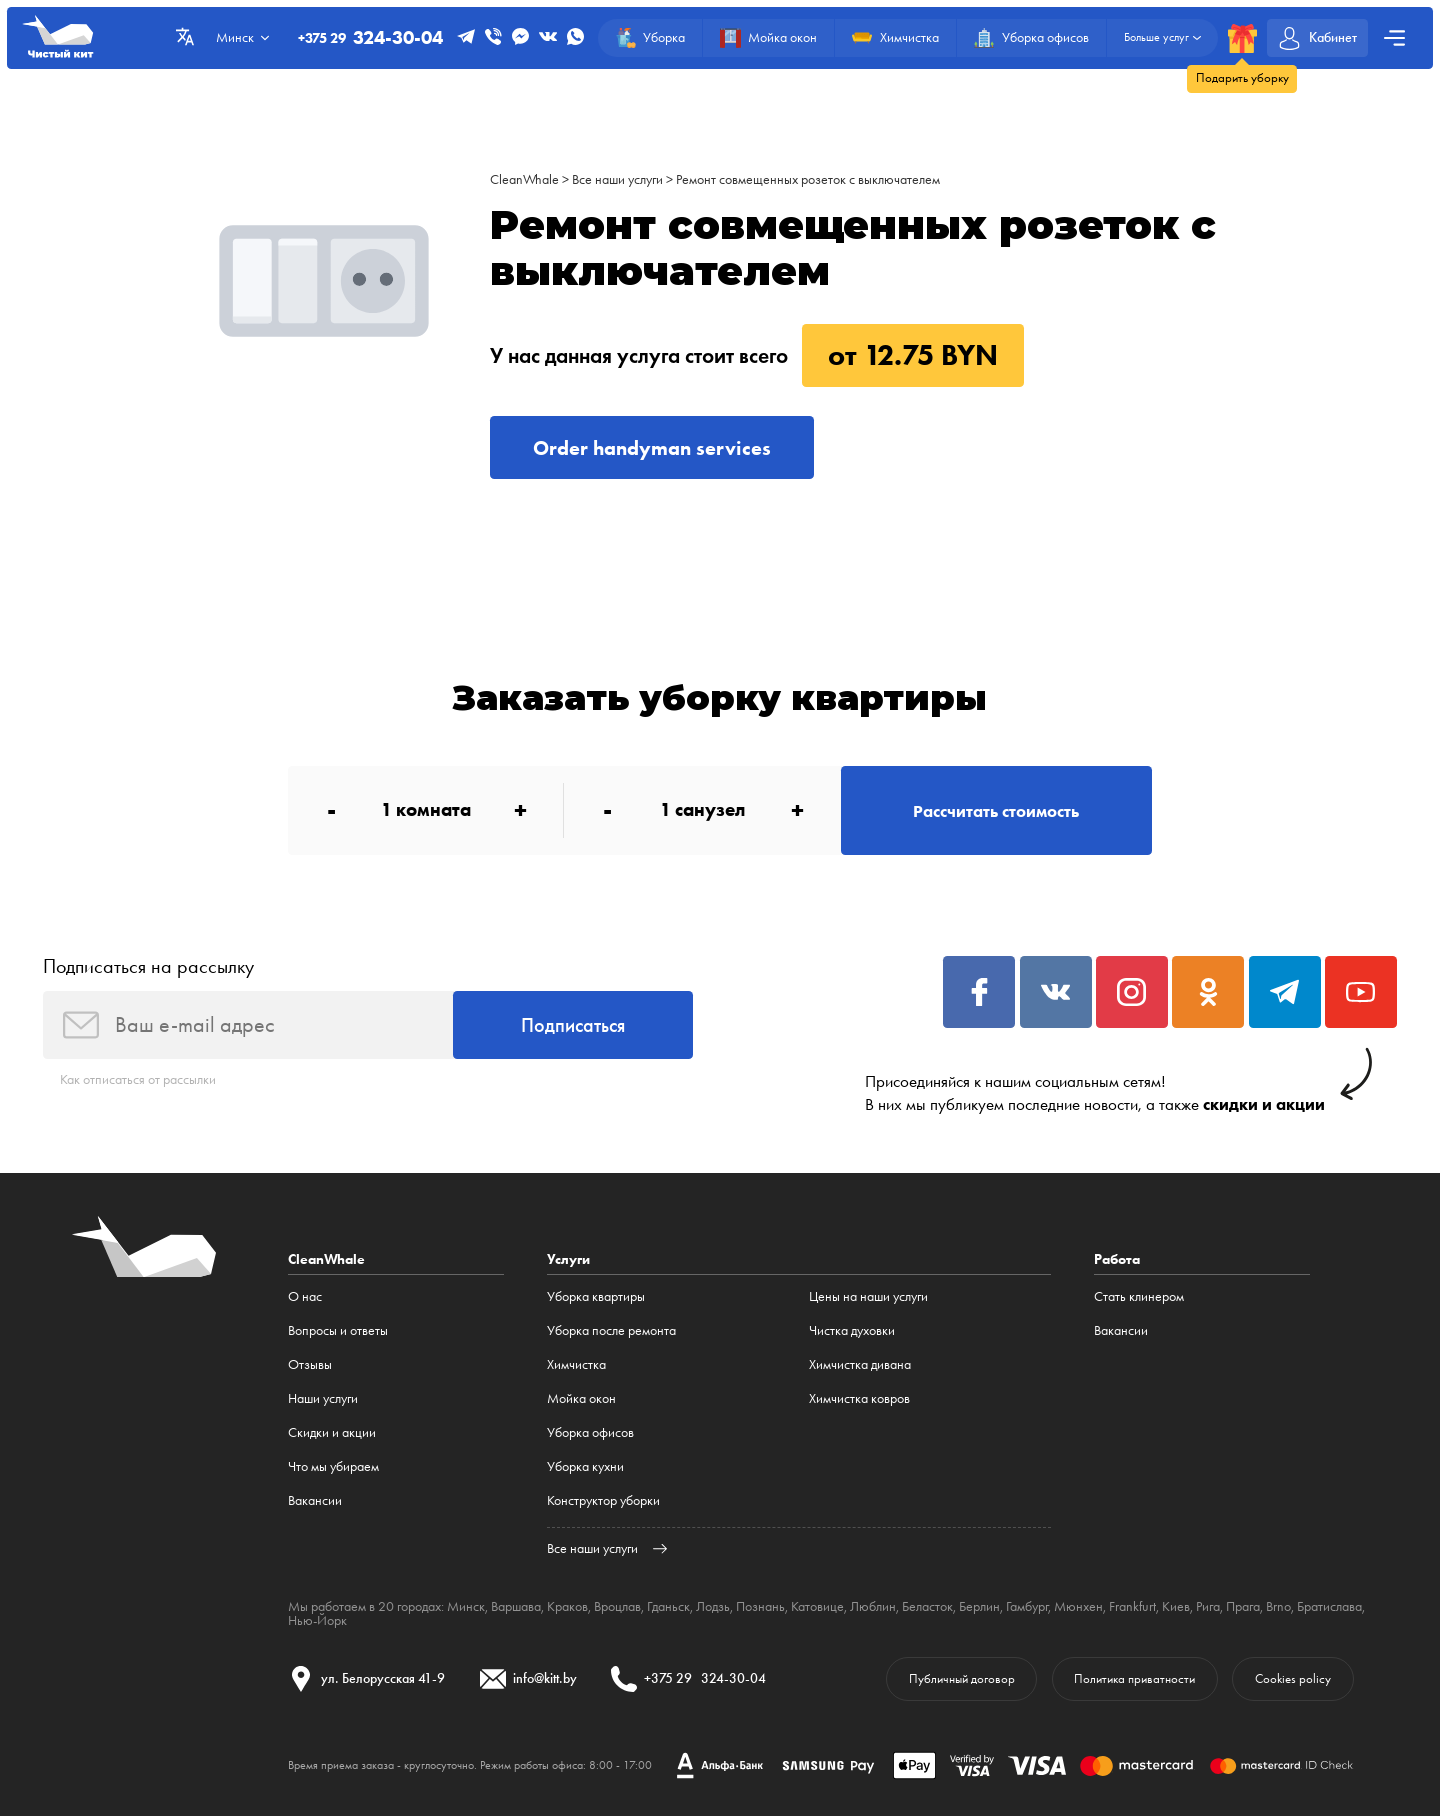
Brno (1278, 1606)
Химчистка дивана (860, 1364)
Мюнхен (1078, 1606)
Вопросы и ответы (338, 1330)
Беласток (927, 1606)
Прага (1243, 1606)
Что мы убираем (333, 1466)
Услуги (568, 1259)
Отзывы (310, 1364)
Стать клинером (1139, 1296)
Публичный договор (962, 1678)
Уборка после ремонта (611, 1330)
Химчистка (576, 1364)
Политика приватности (1134, 1678)
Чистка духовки (852, 1330)
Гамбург (1027, 1606)
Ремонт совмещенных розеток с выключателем (808, 179)
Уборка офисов (590, 1432)
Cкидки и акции (332, 1432)
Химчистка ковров (859, 1398)
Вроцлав (617, 1606)
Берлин (979, 1606)
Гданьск (668, 1606)
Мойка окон (581, 1398)
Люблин (873, 1606)
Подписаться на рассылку (148, 966)
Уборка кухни (585, 1466)
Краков (567, 1606)
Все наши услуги (617, 179)
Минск (466, 1606)
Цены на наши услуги (868, 1296)
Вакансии (315, 1500)
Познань (760, 1606)
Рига (1208, 1606)
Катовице (817, 1606)
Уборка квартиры (596, 1296)
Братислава (1329, 1606)
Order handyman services (652, 448)
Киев (1176, 1606)
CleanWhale (524, 179)
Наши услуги (323, 1398)
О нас (305, 1296)
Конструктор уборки (603, 1500)
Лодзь (713, 1606)
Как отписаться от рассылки (138, 1079)
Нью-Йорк (317, 1620)
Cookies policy (1293, 1678)
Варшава (516, 1606)
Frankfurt (1132, 1606)
